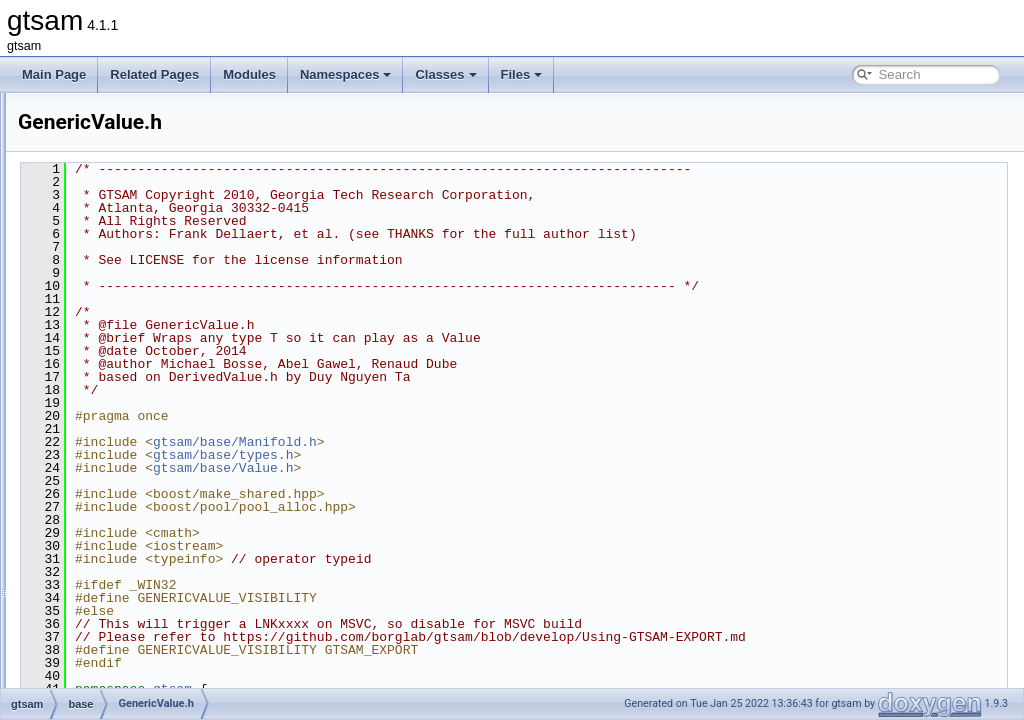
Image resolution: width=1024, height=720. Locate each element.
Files (522, 74)
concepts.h (127, 136)
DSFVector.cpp (138, 246)
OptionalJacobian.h (149, 664)
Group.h (119, 422)
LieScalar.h (127, 510)
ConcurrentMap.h (144, 158)
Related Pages (154, 74)
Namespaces (346, 74)
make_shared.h (139, 554)
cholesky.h (126, 114)
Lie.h (111, 444)
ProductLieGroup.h (148, 686)
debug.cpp (126, 180)
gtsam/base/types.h (473, 455)
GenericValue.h (139, 400)
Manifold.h (125, 576)
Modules (249, 74)
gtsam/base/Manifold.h (485, 442)
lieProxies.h (129, 488)
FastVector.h (131, 378)
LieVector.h (127, 532)
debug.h (119, 202)
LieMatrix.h (127, 466)
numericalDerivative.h (155, 642)
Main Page (54, 74)
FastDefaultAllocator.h (156, 290)
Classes (445, 74)
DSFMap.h (126, 224)
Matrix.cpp (125, 598)
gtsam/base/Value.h (473, 468)
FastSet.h (123, 356)
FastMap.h (126, 334)
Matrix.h (119, 620)
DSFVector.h (131, 268)
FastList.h (124, 312)
